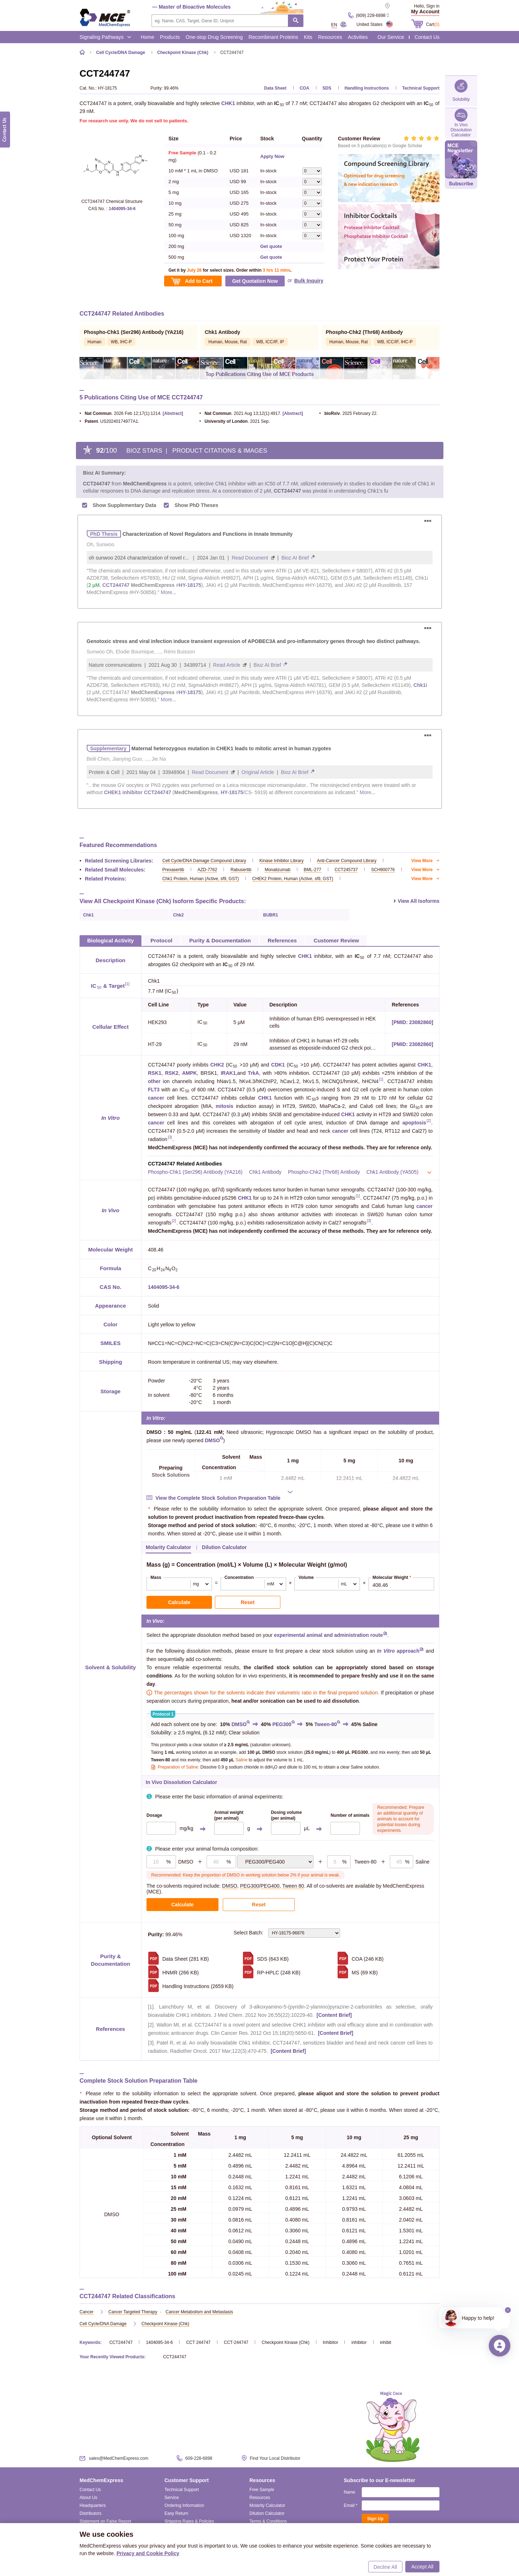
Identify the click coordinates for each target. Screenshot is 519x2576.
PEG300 (282, 1718)
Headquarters (93, 2499)
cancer (156, 1091)
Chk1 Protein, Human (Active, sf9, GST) (200, 872)
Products (170, 37)
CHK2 (217, 1058)
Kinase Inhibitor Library (282, 854)
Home (147, 37)
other (154, 1075)
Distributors (90, 2506)
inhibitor (358, 2336)
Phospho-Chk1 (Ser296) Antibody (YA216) (195, 1165)
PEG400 (270, 1879)
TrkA (253, 1066)
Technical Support (420, 88)
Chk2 (178, 908)
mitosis (224, 1100)
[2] (428, 1115)
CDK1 (278, 1058)
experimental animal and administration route (328, 1628)
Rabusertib (240, 863)
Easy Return (176, 2506)
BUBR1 (270, 908)
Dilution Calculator (266, 2506)
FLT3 (153, 1083)
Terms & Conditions (268, 2514)
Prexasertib (173, 863)
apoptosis (414, 1116)
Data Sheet (275, 88)
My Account (425, 11)
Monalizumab (277, 863)
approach (398, 1644)
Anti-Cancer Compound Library (346, 854)
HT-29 (155, 1038)
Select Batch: (287, 1926)
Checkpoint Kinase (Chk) (286, 2336)
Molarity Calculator (267, 2499)
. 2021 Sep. (234, 421)
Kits (308, 37)
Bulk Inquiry (308, 281)
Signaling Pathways (105, 37)
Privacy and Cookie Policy (148, 2553)
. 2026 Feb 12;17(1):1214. (121, 413)
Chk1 (88, 908)
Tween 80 (293, 1879)
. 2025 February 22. (348, 413)
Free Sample (261, 2483)
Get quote (271, 246)
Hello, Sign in (426, 6)
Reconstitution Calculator (273, 2522)
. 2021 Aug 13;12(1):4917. (240, 413)
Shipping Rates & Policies (189, 2514)
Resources (330, 37)
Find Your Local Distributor (275, 2451)
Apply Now (272, 156)
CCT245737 (346, 863)
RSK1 (154, 1066)
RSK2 (171, 1066)
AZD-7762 (207, 863)
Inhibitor (330, 2336)
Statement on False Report (105, 2514)
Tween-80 (325, 1718)
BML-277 (312, 863)
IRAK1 (228, 1066)
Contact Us (427, 37)
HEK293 (157, 1016)
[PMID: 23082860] (412, 1016)
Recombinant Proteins (273, 37)
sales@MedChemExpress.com (118, 2451)
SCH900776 (382, 863)
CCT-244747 (236, 2336)
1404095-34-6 (122, 208)
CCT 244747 (198, 2336)
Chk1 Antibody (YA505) (392, 1165)
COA (304, 88)
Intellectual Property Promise (192, 2522)
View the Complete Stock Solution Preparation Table (217, 1491)
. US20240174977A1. (109, 421)
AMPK (189, 1066)
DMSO (212, 1434)
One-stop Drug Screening (214, 37)
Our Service (391, 37)
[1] (127, 977)
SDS (326, 88)
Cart (432, 24)
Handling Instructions (366, 88)
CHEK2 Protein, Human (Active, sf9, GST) (292, 872)
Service (171, 2491)
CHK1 (228, 103)
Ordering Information (184, 2499)
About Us (88, 2491)
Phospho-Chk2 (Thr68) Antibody (324, 1165)
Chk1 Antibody (265, 1165)
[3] (170, 1131)
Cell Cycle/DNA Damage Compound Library (204, 854)
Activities (358, 37)
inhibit (385, 2336)
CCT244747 (121, 2336)
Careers (87, 2522)
